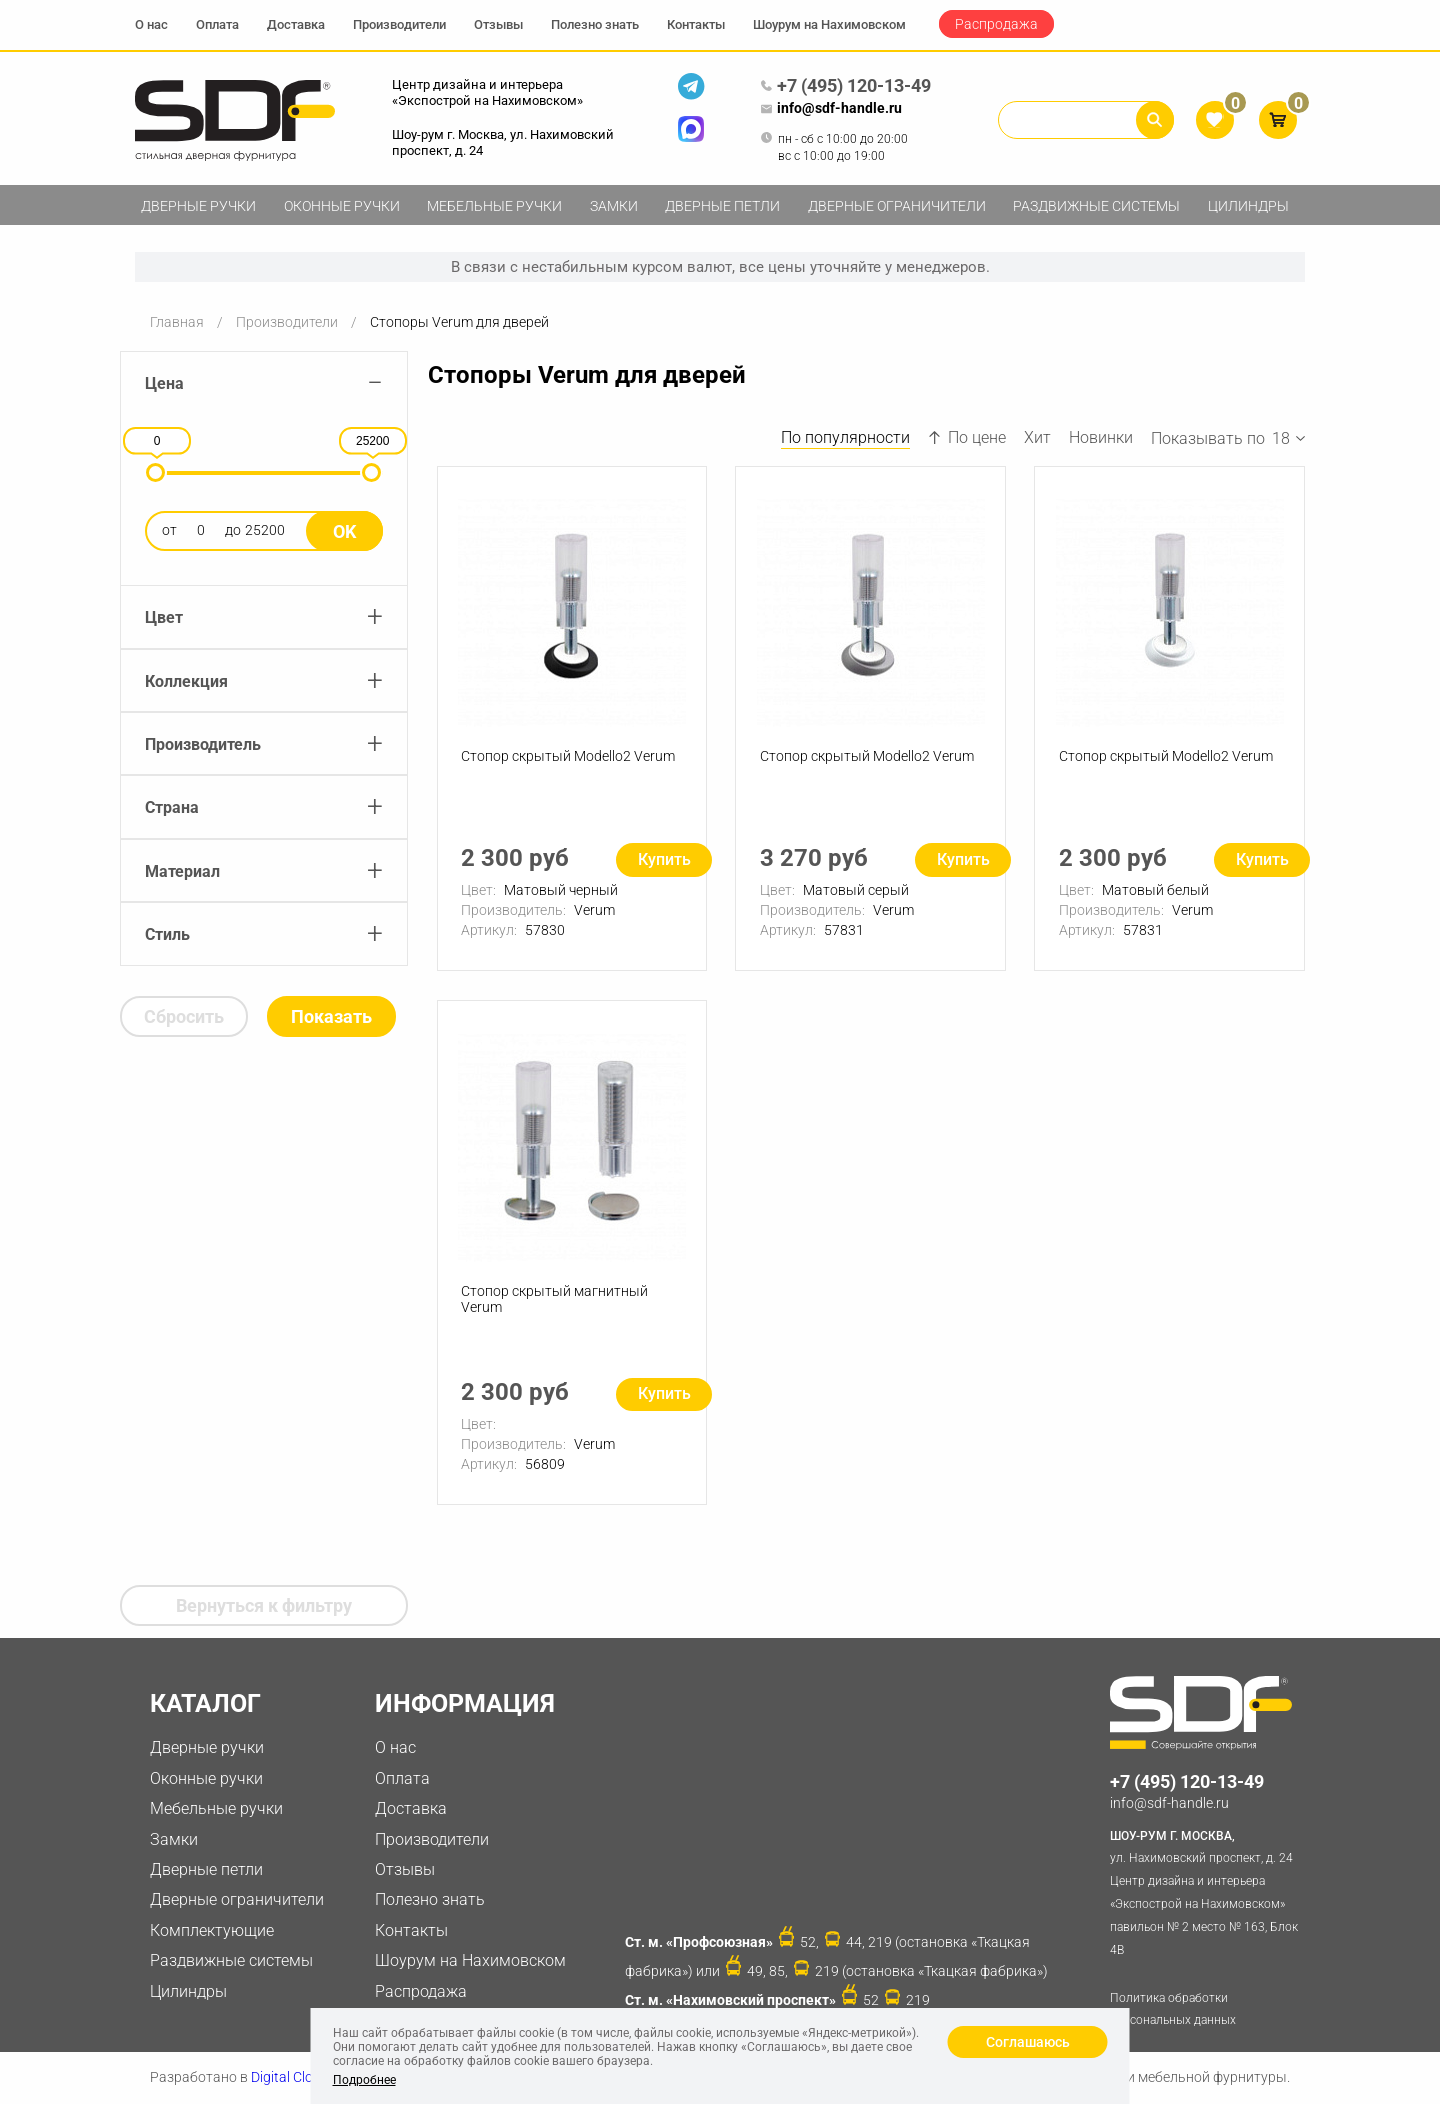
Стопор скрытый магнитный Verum (555, 1301)
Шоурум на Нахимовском (829, 24)
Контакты (696, 24)
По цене (967, 437)
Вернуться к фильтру (264, 1605)
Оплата (217, 24)
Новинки (1101, 437)
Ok (344, 531)
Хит (1037, 437)
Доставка (296, 24)
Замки (614, 206)
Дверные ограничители (897, 206)
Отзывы (498, 24)
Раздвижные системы (1096, 206)
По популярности (845, 437)
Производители (399, 24)
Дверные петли (722, 206)
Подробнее (364, 2080)
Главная (177, 322)
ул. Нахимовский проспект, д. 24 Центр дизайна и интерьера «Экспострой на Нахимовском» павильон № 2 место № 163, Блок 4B (1207, 1891)
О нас (151, 24)
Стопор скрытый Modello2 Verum (569, 757)
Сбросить (184, 1016)
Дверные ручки (198, 206)
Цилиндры (1248, 206)
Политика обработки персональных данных (1173, 2009)
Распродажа (996, 24)
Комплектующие (212, 1930)
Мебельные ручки (494, 206)
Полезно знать (595, 24)
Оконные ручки (342, 206)
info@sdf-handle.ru (831, 109)
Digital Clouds (293, 2077)
